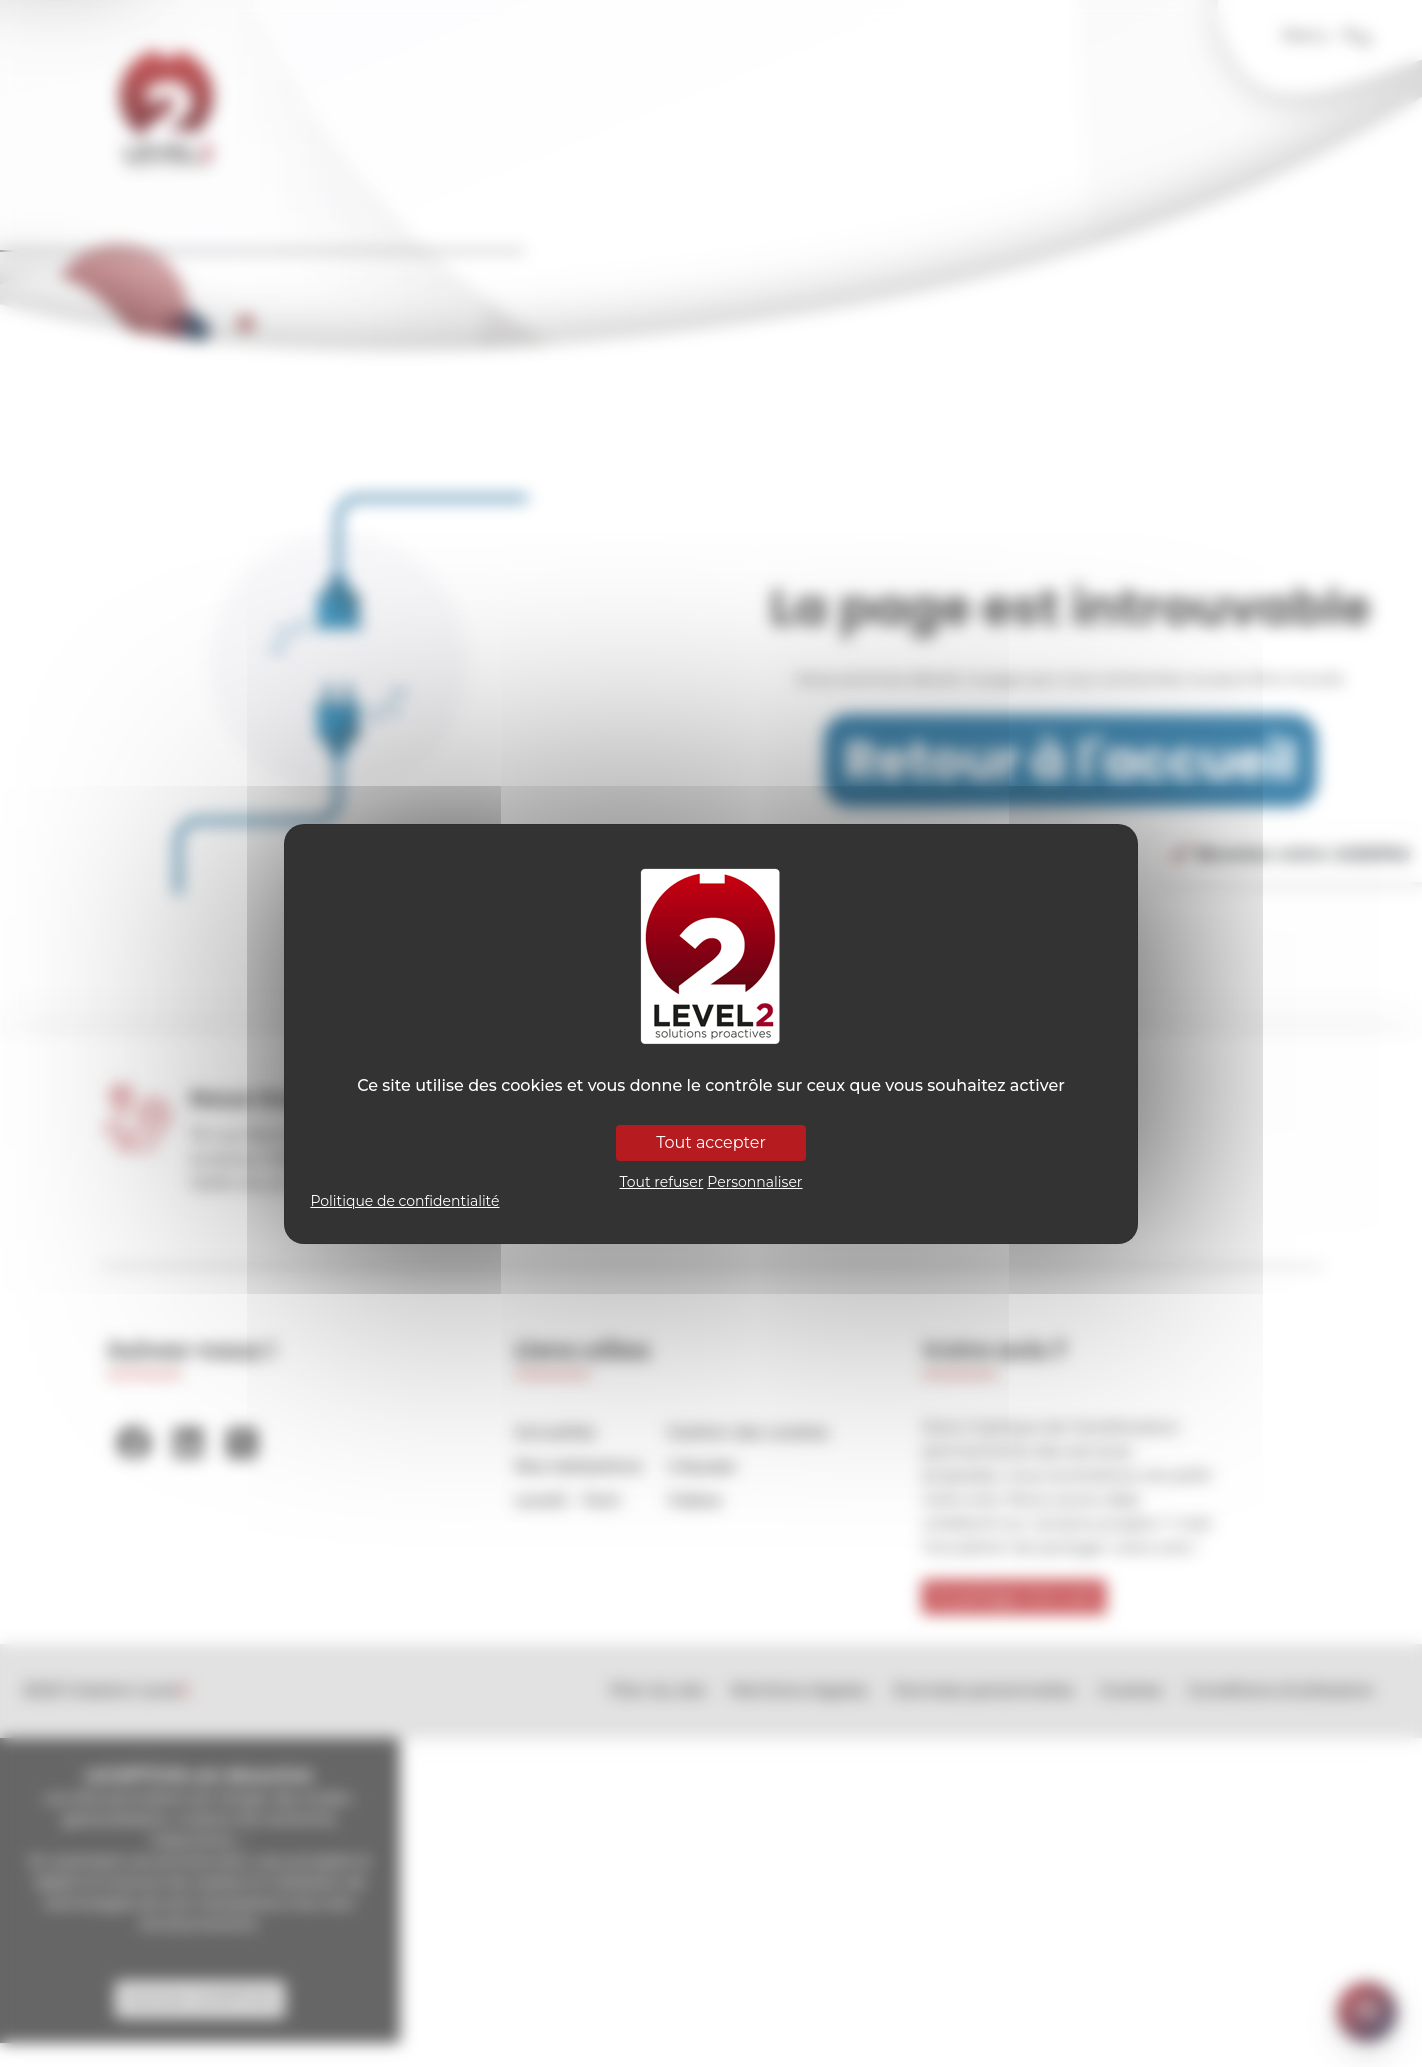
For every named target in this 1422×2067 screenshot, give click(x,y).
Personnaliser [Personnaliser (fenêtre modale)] (754, 1182)
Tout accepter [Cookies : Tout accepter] (711, 1142)
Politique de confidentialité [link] (404, 1201)
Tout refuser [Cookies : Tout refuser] (662, 1182)
